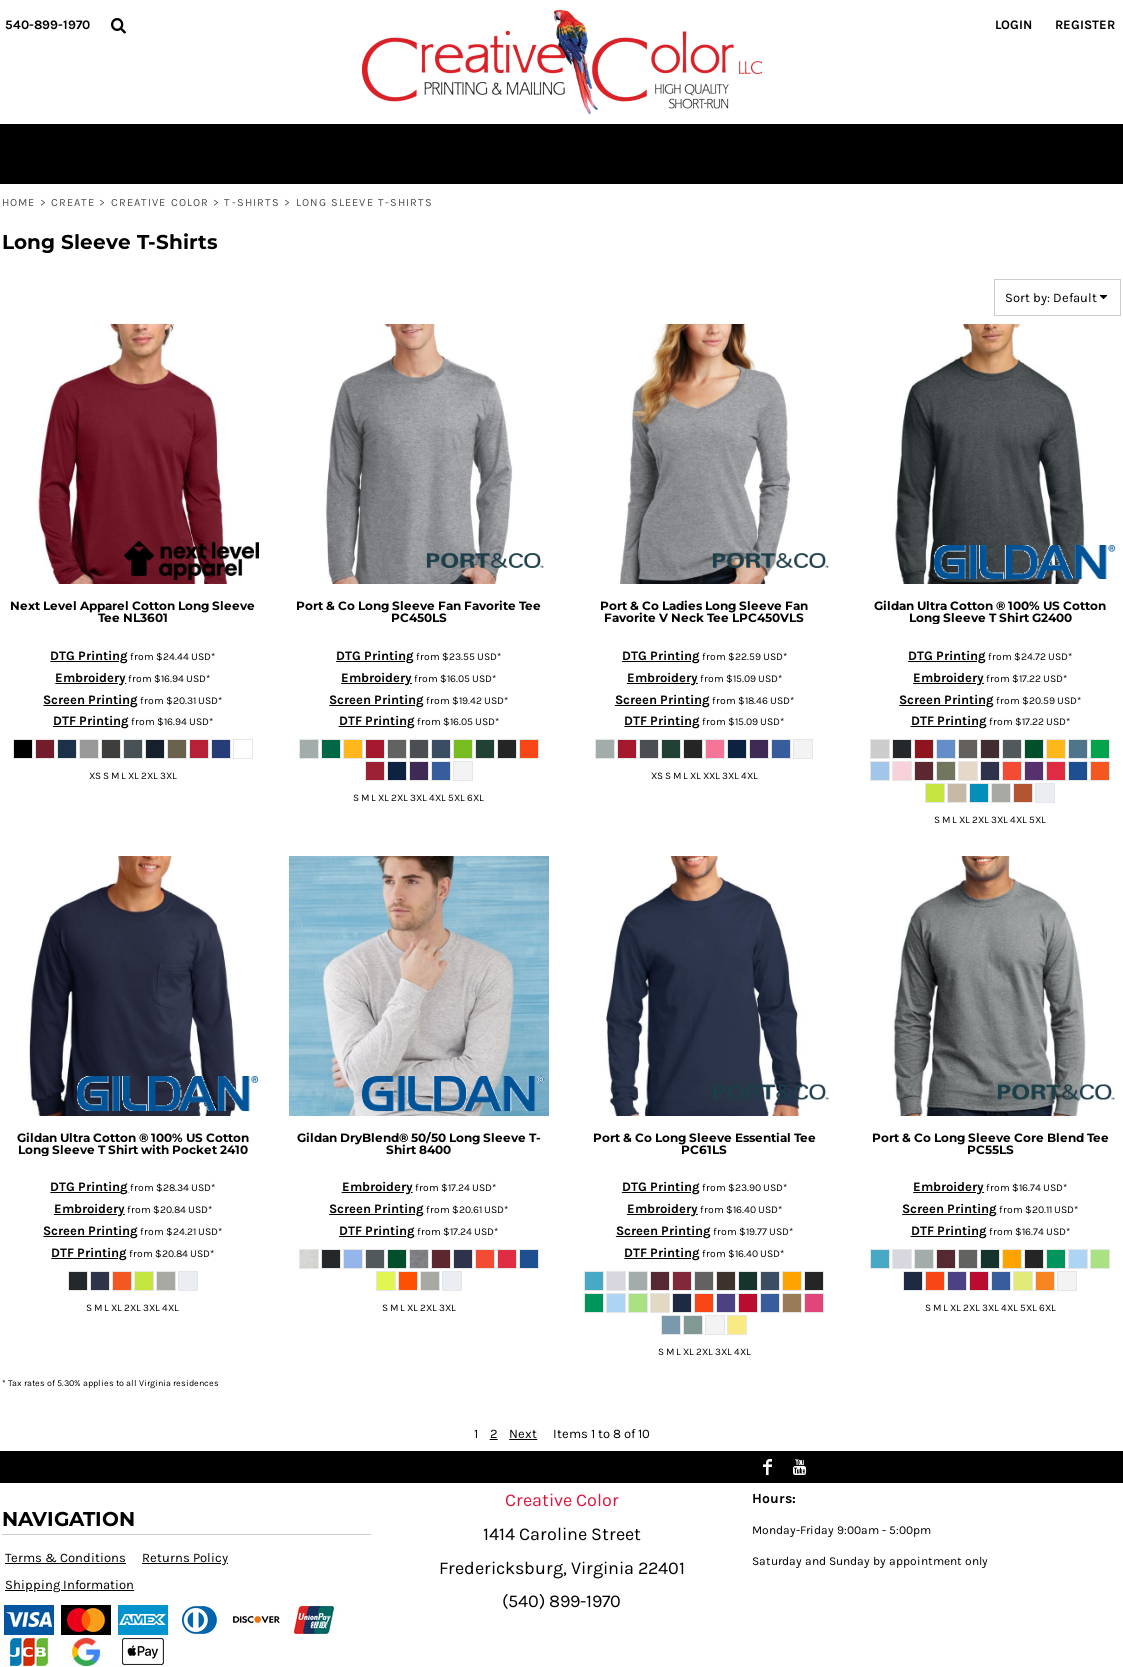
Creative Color (160, 202)
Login (1013, 24)
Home (18, 202)
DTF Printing (91, 720)
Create (73, 202)
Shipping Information (69, 1584)
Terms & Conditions (65, 1557)
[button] (118, 25)
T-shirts (252, 202)
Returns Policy (185, 1557)
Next (523, 1433)
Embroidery (90, 677)
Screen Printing (90, 699)
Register (1085, 24)
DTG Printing (89, 655)
